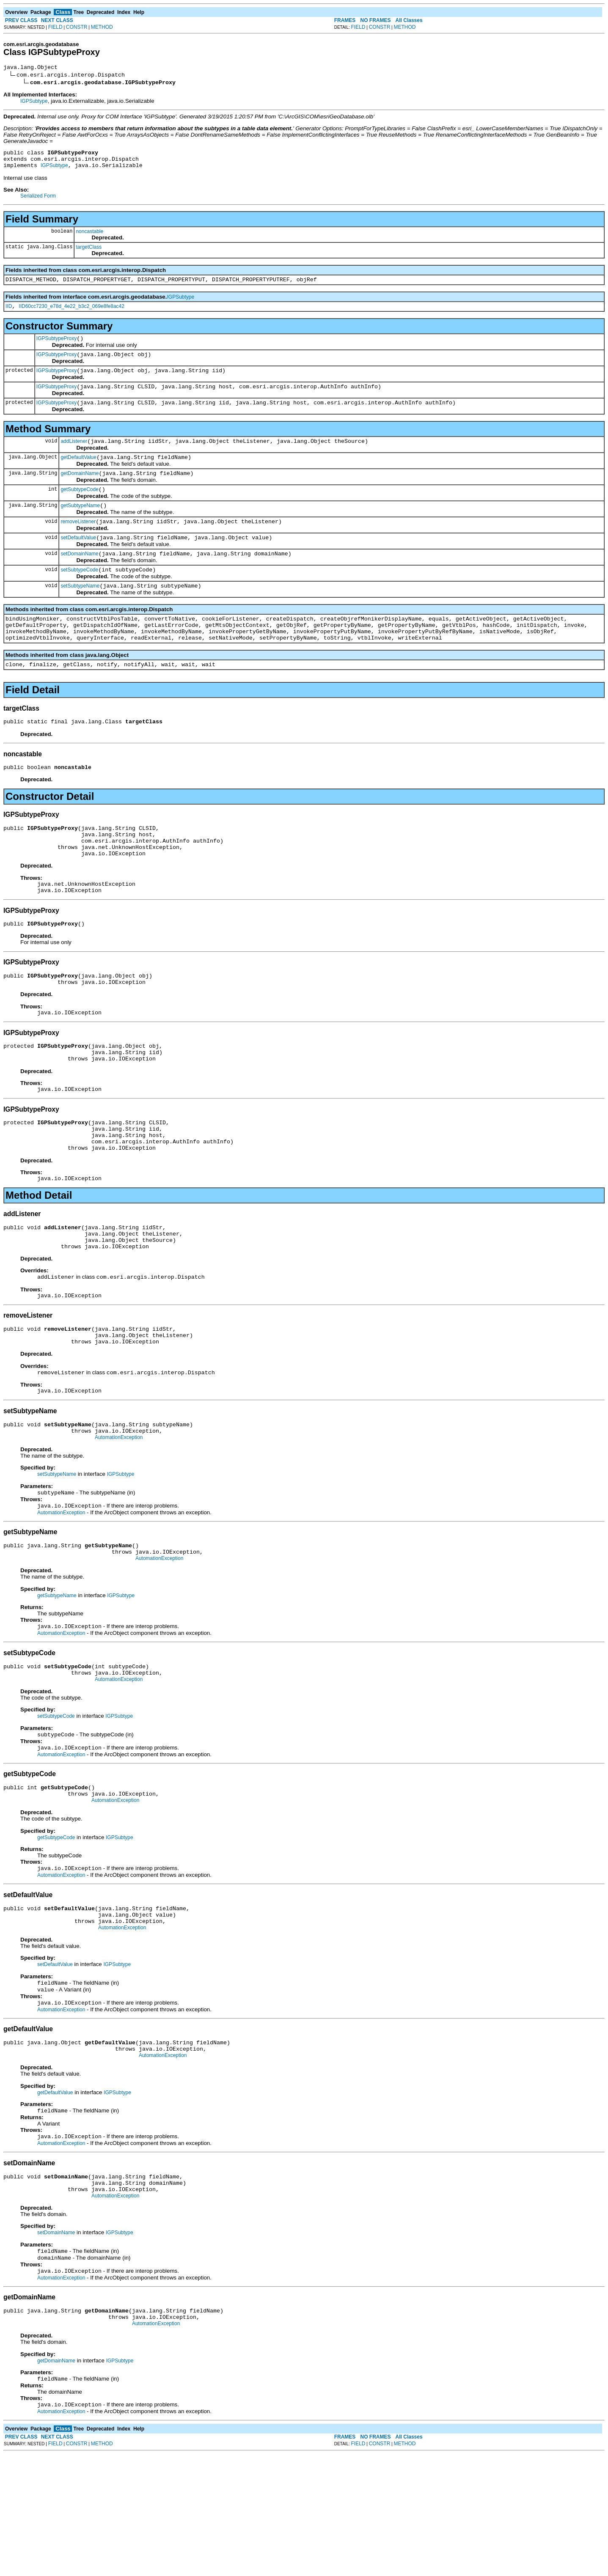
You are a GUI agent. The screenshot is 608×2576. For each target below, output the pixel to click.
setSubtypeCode (79, 595)
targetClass (89, 252)
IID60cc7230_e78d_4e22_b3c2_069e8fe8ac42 (71, 314)
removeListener (78, 543)
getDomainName (80, 491)
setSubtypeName (80, 612)
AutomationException (119, 1516)
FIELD (55, 27)
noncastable (89, 236)
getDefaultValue (78, 474)
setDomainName (79, 578)
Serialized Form (38, 201)
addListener (74, 456)
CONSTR (77, 27)
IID (9, 314)
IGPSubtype (34, 102)
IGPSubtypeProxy (56, 347)
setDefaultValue (78, 560)
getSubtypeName (80, 526)
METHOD (102, 27)
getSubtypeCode (79, 508)
